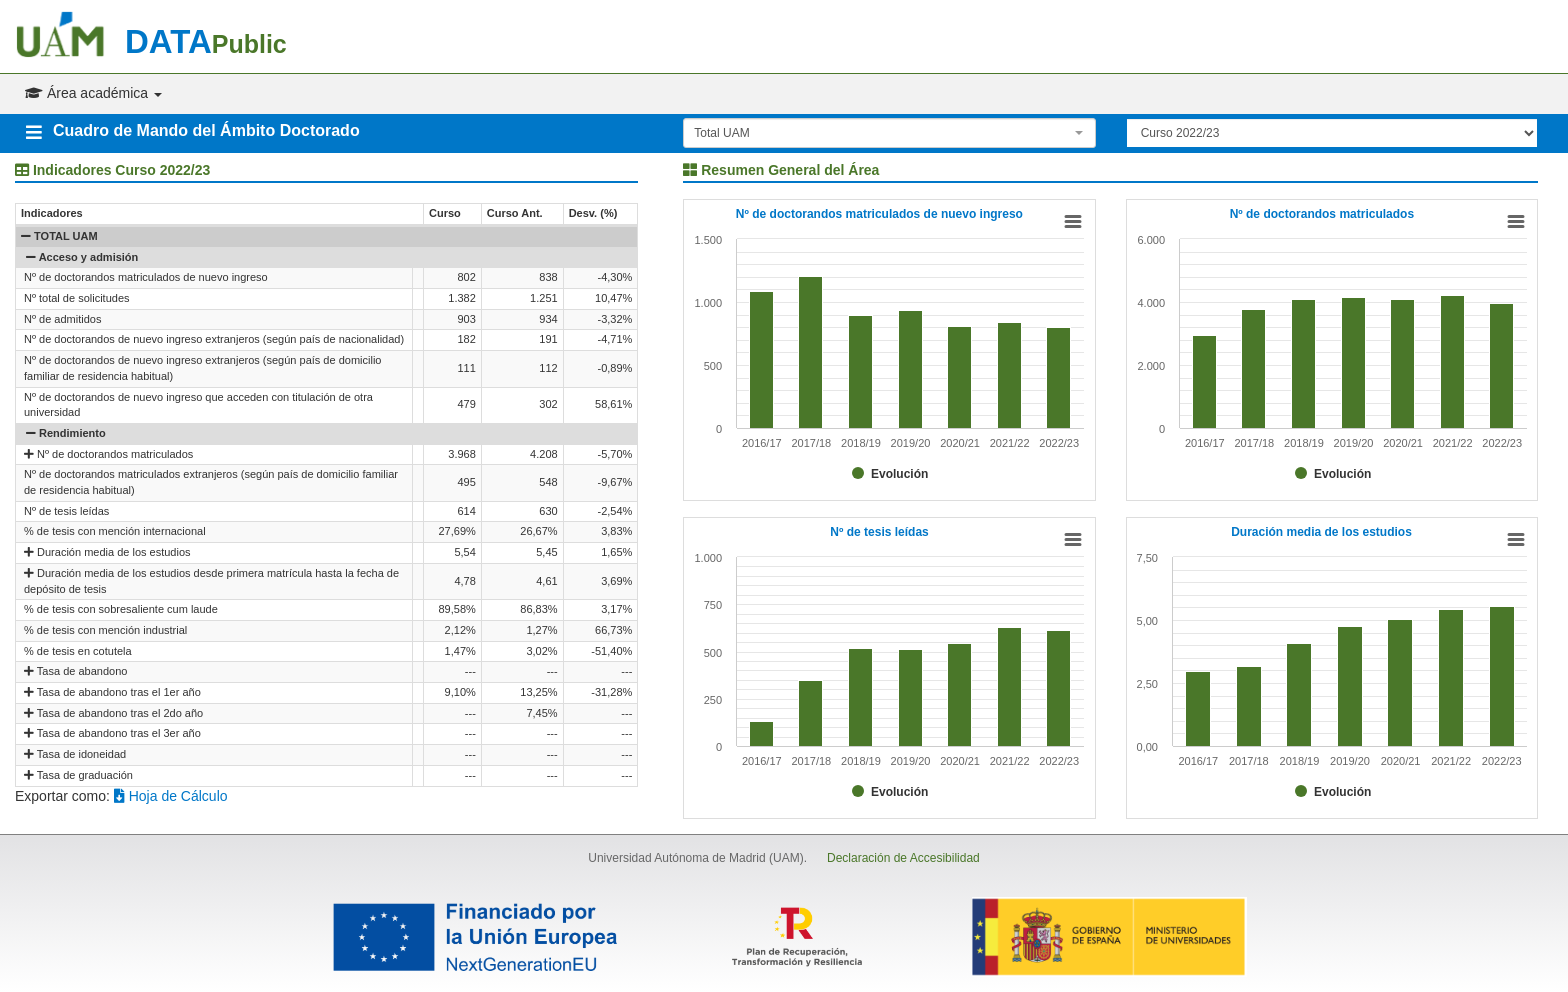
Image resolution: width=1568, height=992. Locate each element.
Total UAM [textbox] (721, 133)
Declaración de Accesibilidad (903, 858)
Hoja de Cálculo (171, 796)
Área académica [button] (93, 93)
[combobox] (889, 133)
